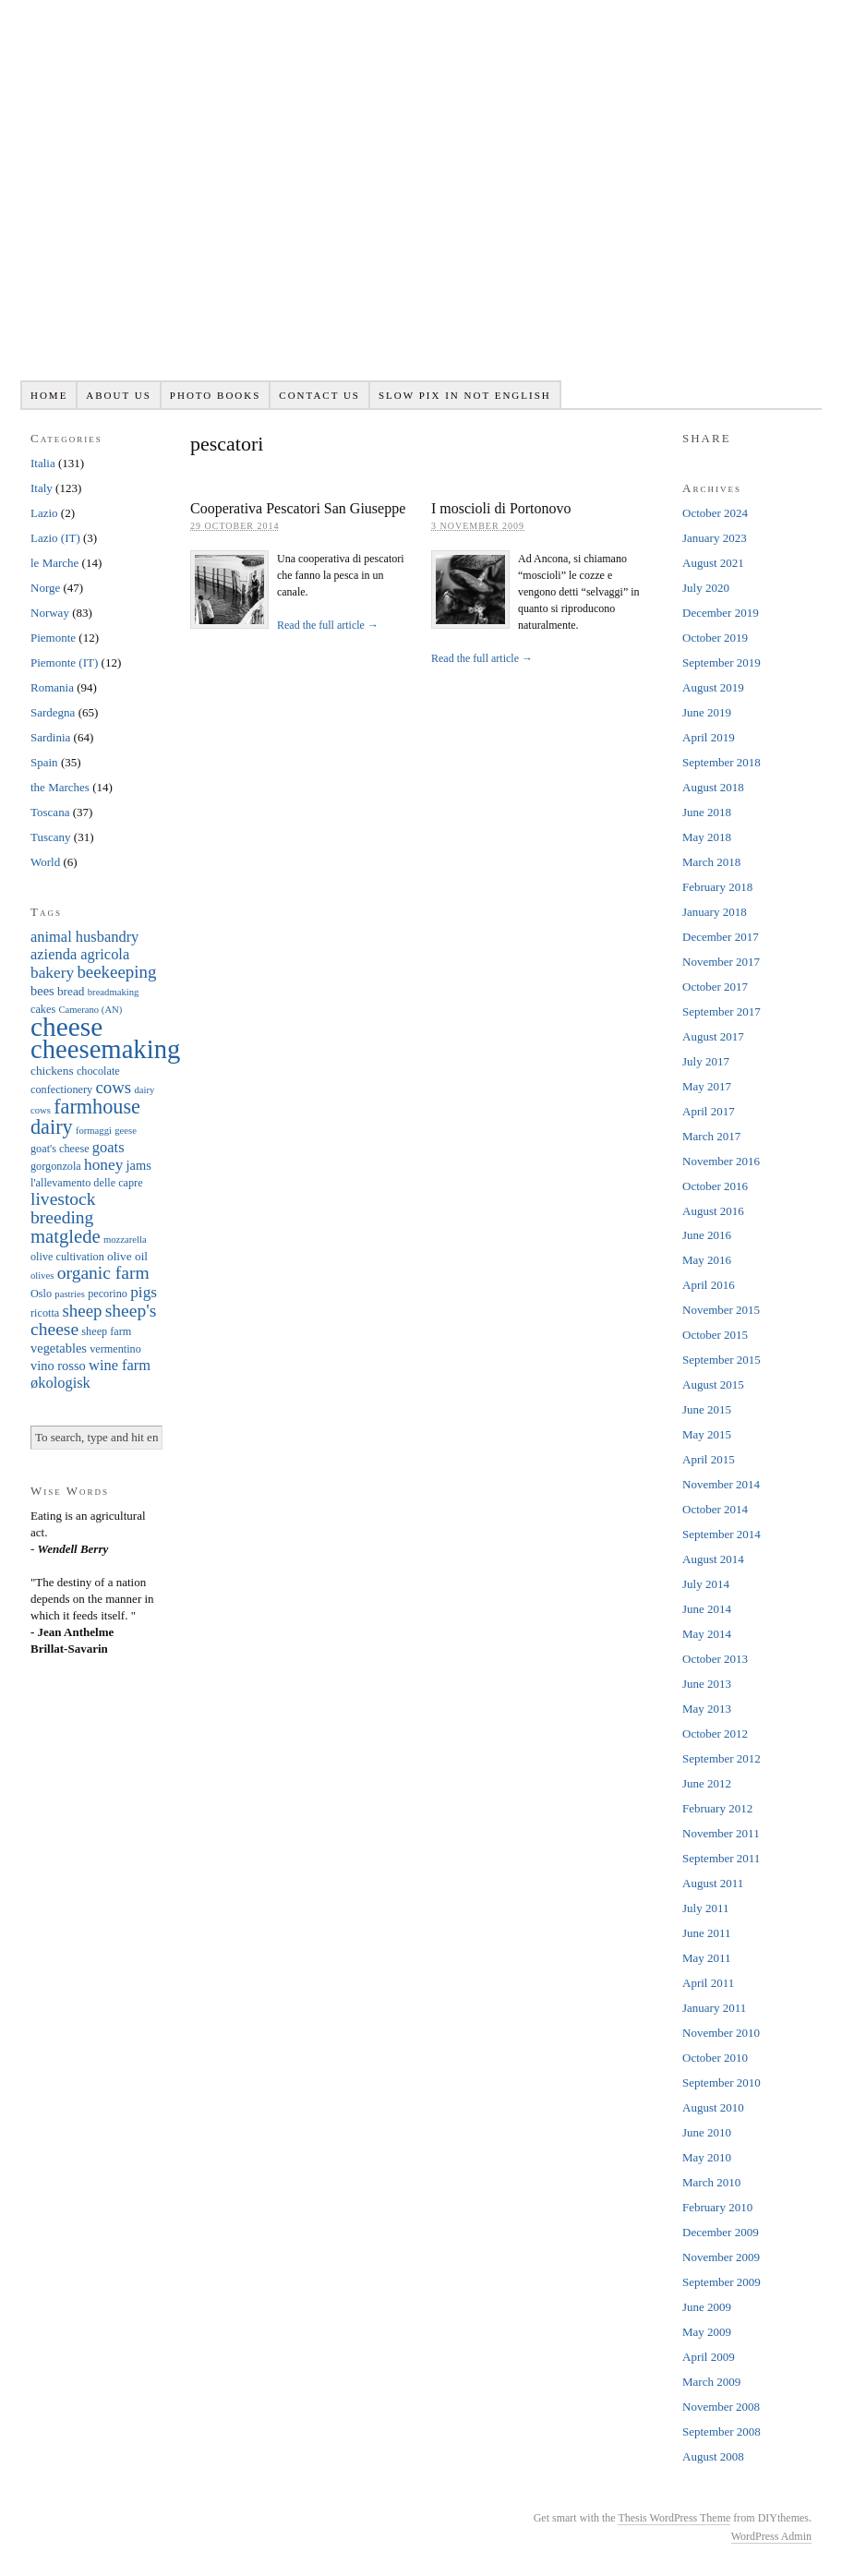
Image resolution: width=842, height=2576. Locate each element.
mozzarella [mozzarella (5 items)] (125, 1239)
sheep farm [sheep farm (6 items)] (106, 1331)
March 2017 (711, 1136)
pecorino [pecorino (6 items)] (107, 1293)
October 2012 (715, 1733)
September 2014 (721, 1534)
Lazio (44, 513)
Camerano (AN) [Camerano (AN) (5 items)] (90, 1010)
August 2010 (713, 2107)
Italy (41, 488)
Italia (42, 463)
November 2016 (721, 1161)
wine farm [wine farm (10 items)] (119, 1365)
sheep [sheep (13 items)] (82, 1310)
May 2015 (706, 1434)
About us (118, 395)
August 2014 (713, 1559)
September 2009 (721, 2282)
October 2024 (715, 513)
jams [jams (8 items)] (138, 1165)
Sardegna (52, 712)
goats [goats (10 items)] (108, 1147)
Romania (52, 687)
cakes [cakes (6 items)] (42, 1009)
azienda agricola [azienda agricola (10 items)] (79, 954)
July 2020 (705, 588)
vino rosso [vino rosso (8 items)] (58, 1365)
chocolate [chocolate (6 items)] (98, 1071)
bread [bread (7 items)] (71, 991)
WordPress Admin (771, 2536)
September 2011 (721, 1858)
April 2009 (708, 2357)
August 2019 (713, 687)
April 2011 (708, 1983)
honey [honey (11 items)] (103, 1165)
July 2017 (705, 1061)
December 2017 (720, 937)
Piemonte (53, 637)
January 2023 (714, 538)
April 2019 (708, 737)
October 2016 (715, 1186)
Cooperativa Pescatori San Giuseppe (297, 508)
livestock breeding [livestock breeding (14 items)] (63, 1208)
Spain (44, 762)
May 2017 (706, 1086)
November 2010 (721, 2033)
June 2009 (706, 2307)
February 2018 (717, 887)
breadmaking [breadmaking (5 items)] (113, 992)
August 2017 (713, 1036)
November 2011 (721, 1833)
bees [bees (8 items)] (42, 990)
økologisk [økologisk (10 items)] (60, 1382)
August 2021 (713, 563)
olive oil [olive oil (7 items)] (127, 1256)
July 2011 (705, 1908)
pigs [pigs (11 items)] (143, 1292)
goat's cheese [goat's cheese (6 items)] (60, 1148)
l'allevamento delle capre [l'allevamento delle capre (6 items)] (86, 1182)
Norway (49, 613)
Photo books (215, 395)
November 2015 (721, 1310)
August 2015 (713, 1384)
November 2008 (721, 2406)
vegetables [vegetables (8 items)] (58, 1348)
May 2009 (706, 2332)
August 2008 (713, 2456)
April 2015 (708, 1459)
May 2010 (706, 2157)
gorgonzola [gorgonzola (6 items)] (55, 1166)
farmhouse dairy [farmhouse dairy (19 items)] (85, 1116)
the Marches (60, 787)
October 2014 (715, 1509)
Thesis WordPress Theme (674, 2517)
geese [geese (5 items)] (125, 1130)
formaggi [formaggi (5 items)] (94, 1130)
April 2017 (708, 1111)
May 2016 (706, 1260)
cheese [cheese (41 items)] (66, 1026)
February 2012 (717, 1808)
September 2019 (721, 662)
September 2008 (721, 2431)
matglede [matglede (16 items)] (65, 1236)
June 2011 (706, 1933)
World (45, 862)
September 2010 (721, 2082)
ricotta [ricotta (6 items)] (44, 1312)
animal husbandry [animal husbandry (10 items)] (84, 936)
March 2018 (711, 862)
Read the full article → (328, 625)
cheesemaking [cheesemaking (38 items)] (105, 1049)
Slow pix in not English (465, 395)
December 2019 (720, 613)
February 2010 (717, 2207)
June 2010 (706, 2132)
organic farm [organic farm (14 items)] (103, 1272)
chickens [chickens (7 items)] (52, 1070)
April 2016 (708, 1285)
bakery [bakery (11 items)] (52, 972)
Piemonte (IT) (64, 662)
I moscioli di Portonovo (501, 508)
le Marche (54, 563)
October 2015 (715, 1335)
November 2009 (721, 2257)
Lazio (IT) (55, 538)
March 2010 (711, 2182)
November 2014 (721, 1484)
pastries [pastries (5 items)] (69, 1294)
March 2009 (711, 2382)
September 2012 (721, 1758)
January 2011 (714, 2008)
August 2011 (712, 1883)
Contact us (319, 395)
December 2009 (720, 2232)
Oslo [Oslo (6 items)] (41, 1293)
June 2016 (706, 1235)
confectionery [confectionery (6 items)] (61, 1089)
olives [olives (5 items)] (42, 1275)
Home (48, 395)
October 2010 (715, 2057)
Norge (45, 588)
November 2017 (721, 962)
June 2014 (706, 1609)
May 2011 (706, 1958)
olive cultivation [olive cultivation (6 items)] (67, 1256)
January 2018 (714, 912)
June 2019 (706, 712)
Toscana (49, 812)
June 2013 (706, 1684)
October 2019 (715, 637)
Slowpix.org (421, 200)
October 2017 (715, 986)
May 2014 (706, 1634)
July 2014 (705, 1584)
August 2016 (713, 1211)
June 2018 (706, 812)
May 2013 (706, 1708)
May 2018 (706, 837)
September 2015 (721, 1359)
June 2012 (706, 1783)
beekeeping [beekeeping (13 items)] (116, 971)
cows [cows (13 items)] (113, 1087)
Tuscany (50, 837)
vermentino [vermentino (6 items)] (115, 1348)
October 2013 (715, 1659)
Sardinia (50, 737)
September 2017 (721, 1011)
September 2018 (721, 762)
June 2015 (706, 1409)
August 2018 (713, 787)
